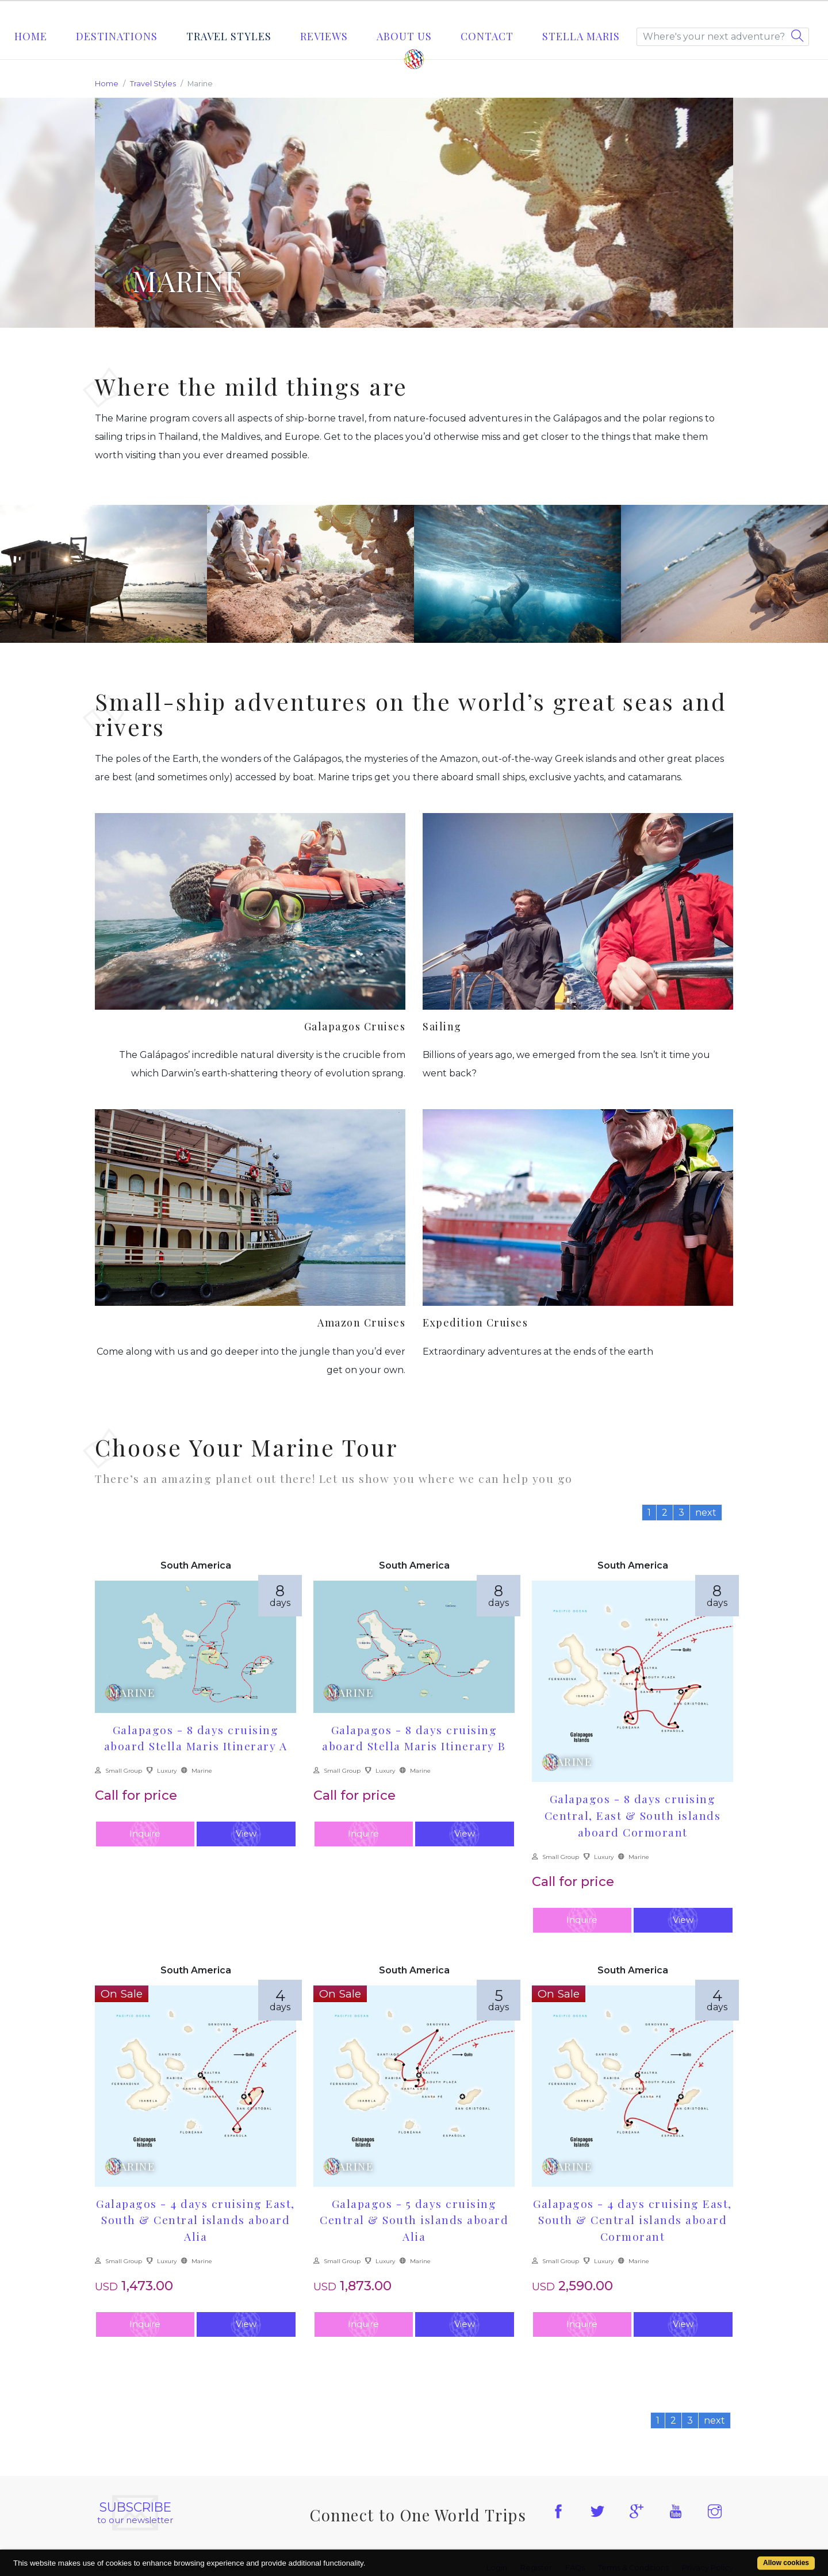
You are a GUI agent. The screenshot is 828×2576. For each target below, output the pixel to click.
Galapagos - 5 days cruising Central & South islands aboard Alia (414, 2220)
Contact (487, 36)
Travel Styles (228, 36)
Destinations (117, 36)
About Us (404, 36)
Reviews (324, 36)
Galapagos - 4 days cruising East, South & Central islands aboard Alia (195, 2220)
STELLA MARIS (581, 36)
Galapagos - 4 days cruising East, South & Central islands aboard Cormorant (632, 2220)
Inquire (144, 1833)
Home (30, 36)
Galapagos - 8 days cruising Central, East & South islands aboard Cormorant (633, 1815)
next (705, 1512)
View (246, 1833)
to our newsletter (135, 2513)
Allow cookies (786, 2563)
